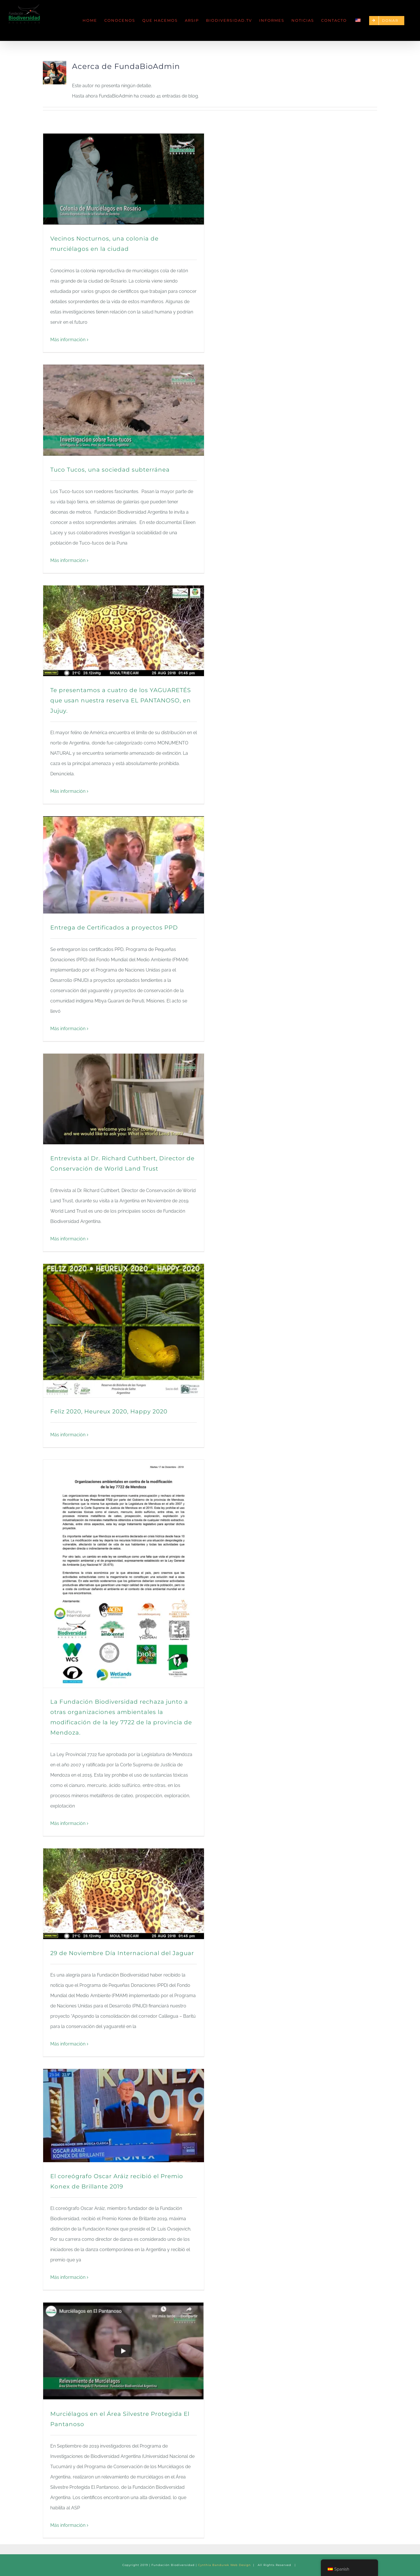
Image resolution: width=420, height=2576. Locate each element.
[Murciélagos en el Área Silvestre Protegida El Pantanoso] (123, 2351)
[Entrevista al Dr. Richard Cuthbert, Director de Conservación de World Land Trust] (123, 1099)
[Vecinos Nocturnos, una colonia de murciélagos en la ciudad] (123, 179)
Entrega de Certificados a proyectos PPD (114, 927)
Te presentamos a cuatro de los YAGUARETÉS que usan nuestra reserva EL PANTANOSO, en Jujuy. (120, 700)
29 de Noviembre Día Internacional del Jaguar (122, 1953)
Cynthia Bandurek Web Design (224, 2565)
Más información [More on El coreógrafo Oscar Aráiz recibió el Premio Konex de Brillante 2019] (67, 2277)
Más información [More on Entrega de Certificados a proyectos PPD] (67, 1028)
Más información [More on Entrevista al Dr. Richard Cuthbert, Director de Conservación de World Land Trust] (67, 1239)
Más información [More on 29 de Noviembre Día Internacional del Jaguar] (67, 2044)
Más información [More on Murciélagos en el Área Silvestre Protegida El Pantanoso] (67, 2525)
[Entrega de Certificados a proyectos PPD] (123, 865)
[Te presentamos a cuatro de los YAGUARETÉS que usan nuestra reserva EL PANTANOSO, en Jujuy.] (123, 630)
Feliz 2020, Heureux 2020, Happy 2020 (108, 1411)
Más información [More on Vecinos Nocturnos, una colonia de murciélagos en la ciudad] (67, 339)
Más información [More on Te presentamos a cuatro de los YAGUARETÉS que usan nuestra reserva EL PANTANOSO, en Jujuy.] (67, 791)
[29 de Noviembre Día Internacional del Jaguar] (123, 1893)
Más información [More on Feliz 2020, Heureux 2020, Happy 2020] (67, 1434)
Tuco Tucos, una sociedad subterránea (110, 469)
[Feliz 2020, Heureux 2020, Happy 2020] (123, 1330)
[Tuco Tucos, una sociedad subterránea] (123, 410)
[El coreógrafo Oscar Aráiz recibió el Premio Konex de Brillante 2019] (123, 2115)
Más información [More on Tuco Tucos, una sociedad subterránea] (67, 560)
